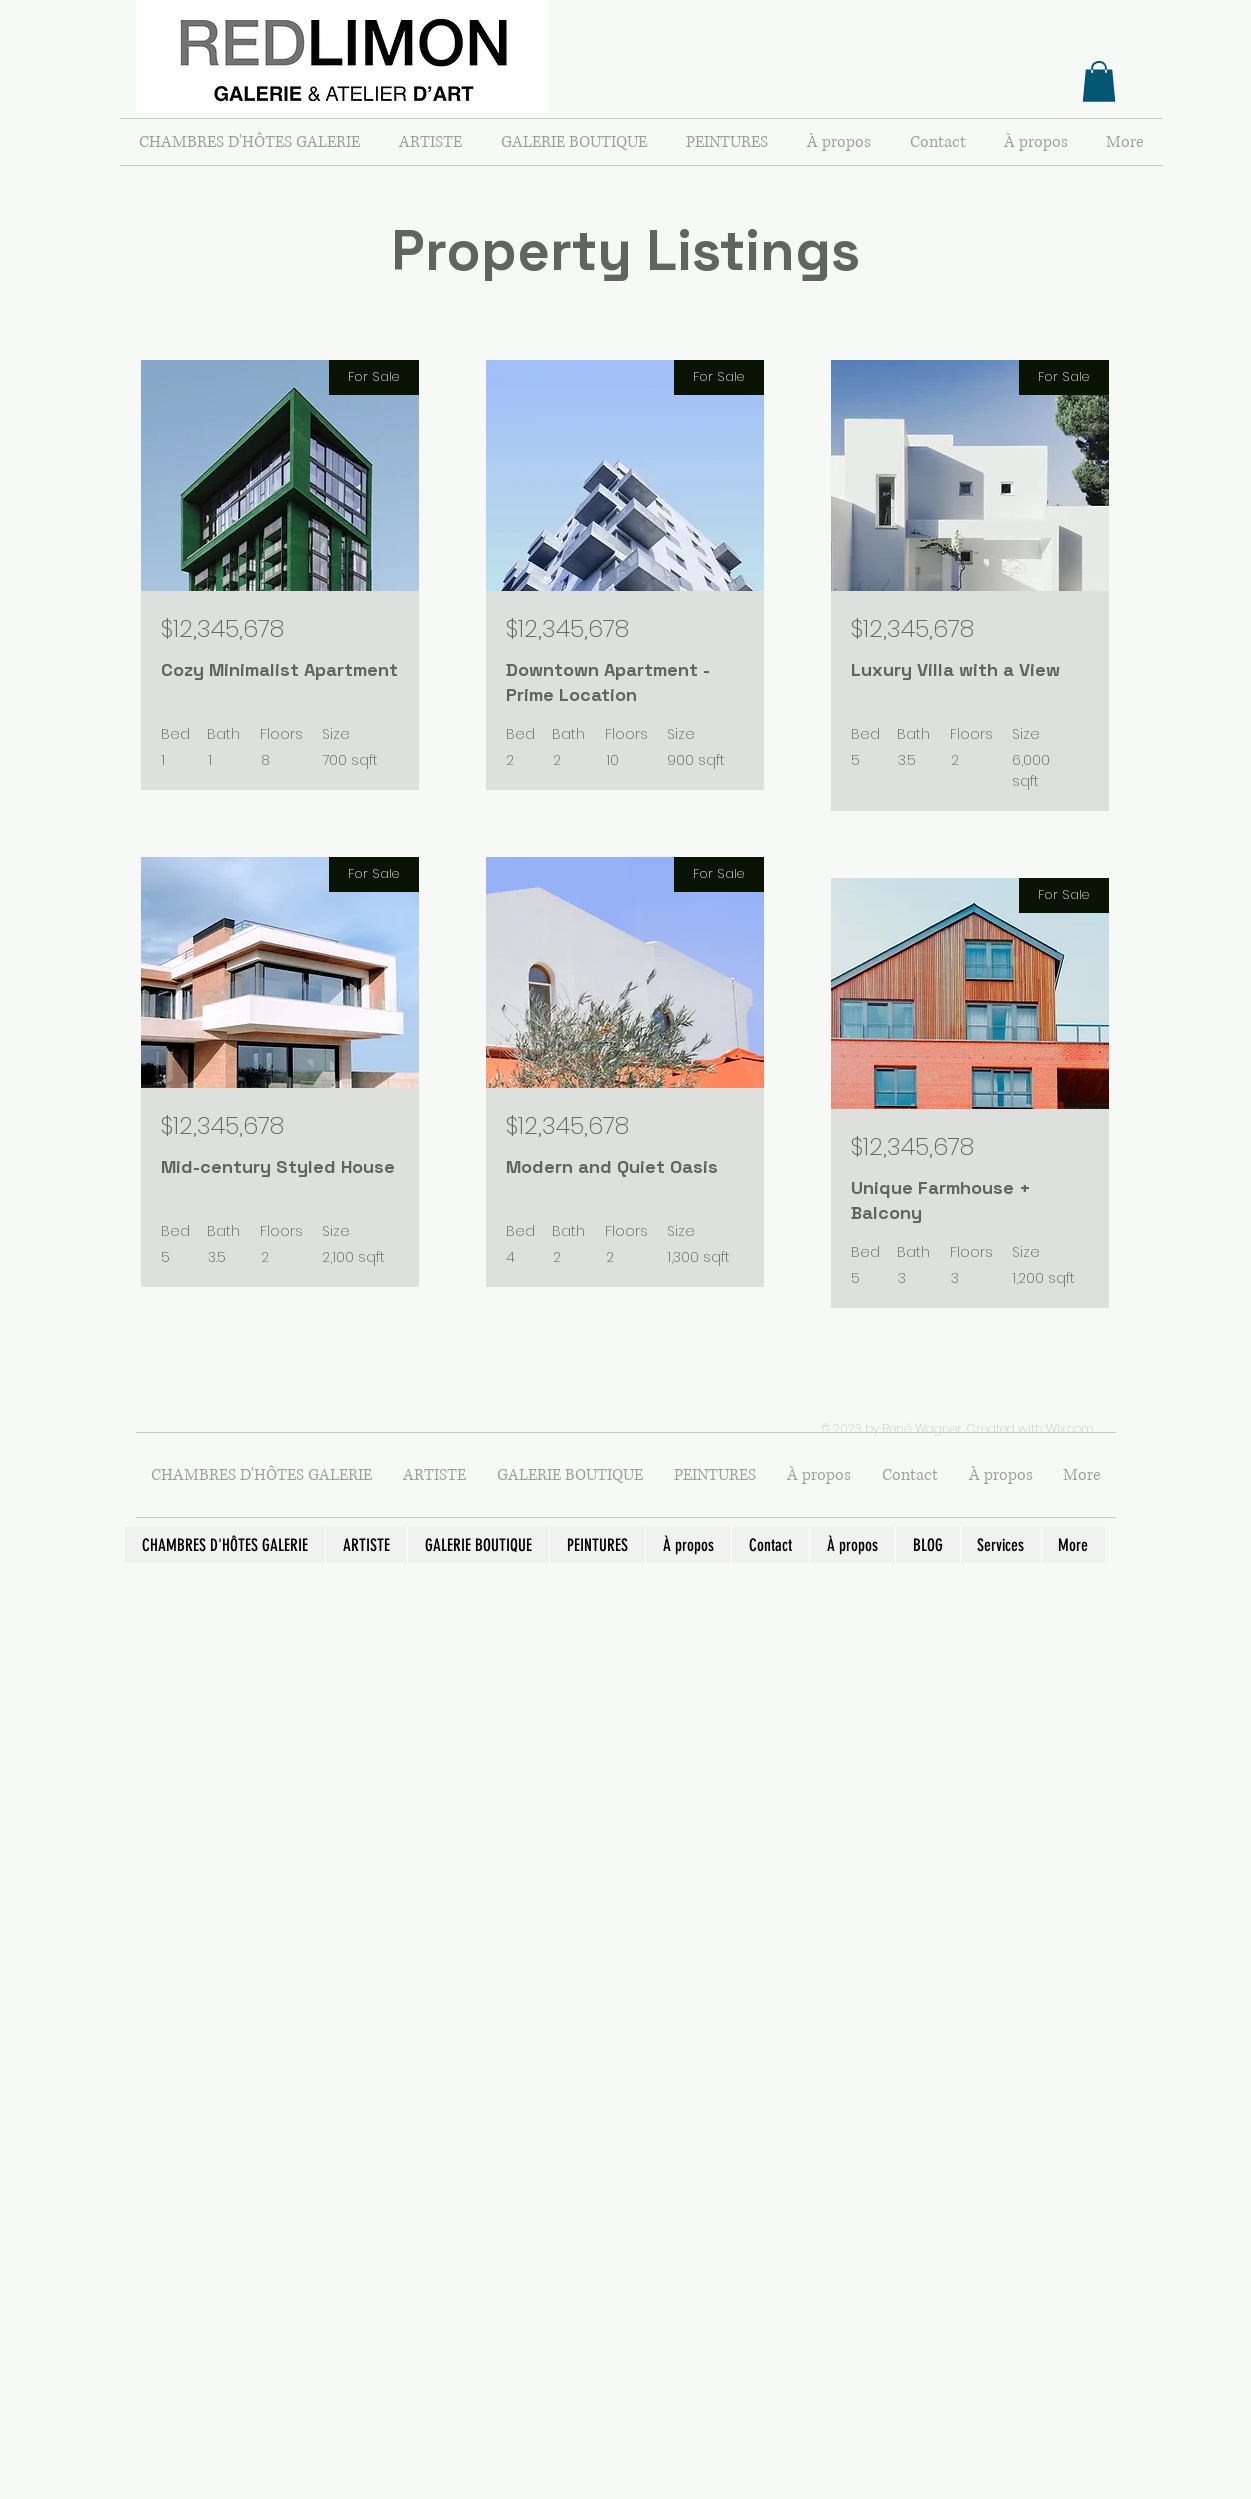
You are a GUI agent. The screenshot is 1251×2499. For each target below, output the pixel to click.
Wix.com (1070, 1428)
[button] (1099, 81)
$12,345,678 (222, 628)
